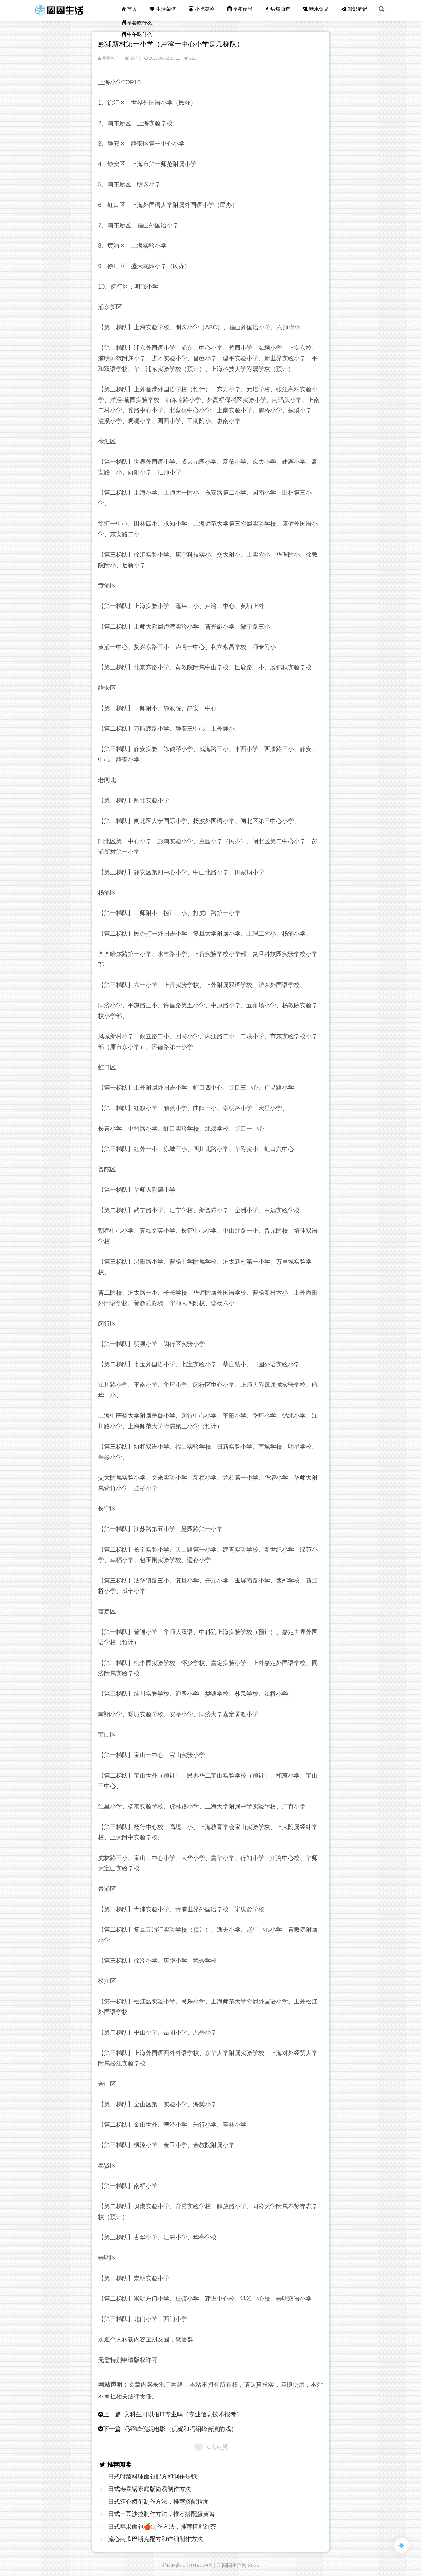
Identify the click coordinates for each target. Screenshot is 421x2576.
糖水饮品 (318, 10)
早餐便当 (243, 10)
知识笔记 (356, 10)
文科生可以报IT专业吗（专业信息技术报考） (183, 2414)
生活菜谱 (167, 10)
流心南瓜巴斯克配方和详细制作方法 (155, 2539)
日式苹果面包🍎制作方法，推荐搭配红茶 (162, 2526)
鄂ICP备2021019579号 (187, 2565)
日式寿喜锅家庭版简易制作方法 (149, 2489)
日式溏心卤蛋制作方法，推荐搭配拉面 (158, 2501)
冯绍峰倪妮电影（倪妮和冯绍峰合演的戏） (180, 2429)
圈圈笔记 (108, 58)
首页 (135, 10)
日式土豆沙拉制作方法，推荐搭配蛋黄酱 (161, 2514)
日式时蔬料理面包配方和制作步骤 (152, 2476)
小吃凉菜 (206, 10)
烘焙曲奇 (280, 10)
